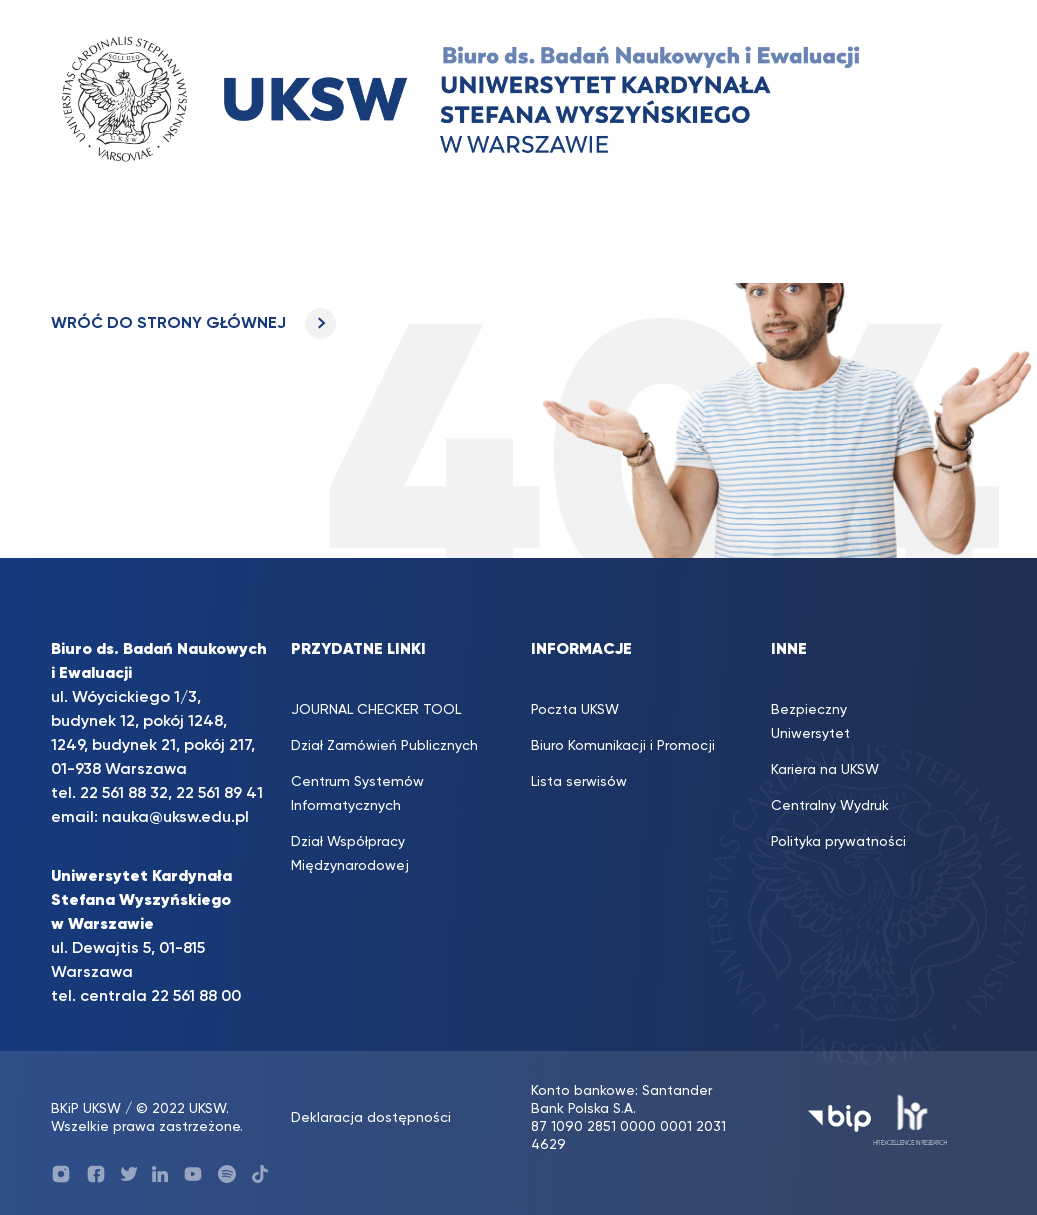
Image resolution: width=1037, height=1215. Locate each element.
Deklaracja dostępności (371, 1118)
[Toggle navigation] (86, 244)
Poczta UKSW (575, 710)
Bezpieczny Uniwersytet (810, 722)
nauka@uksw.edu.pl (175, 818)
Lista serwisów (579, 782)
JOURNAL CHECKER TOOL (376, 710)
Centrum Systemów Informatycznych (357, 794)
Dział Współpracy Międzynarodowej (350, 854)
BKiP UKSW (88, 1109)
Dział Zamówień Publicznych (384, 746)
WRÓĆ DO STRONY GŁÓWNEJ (193, 324)
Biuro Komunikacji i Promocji (623, 746)
